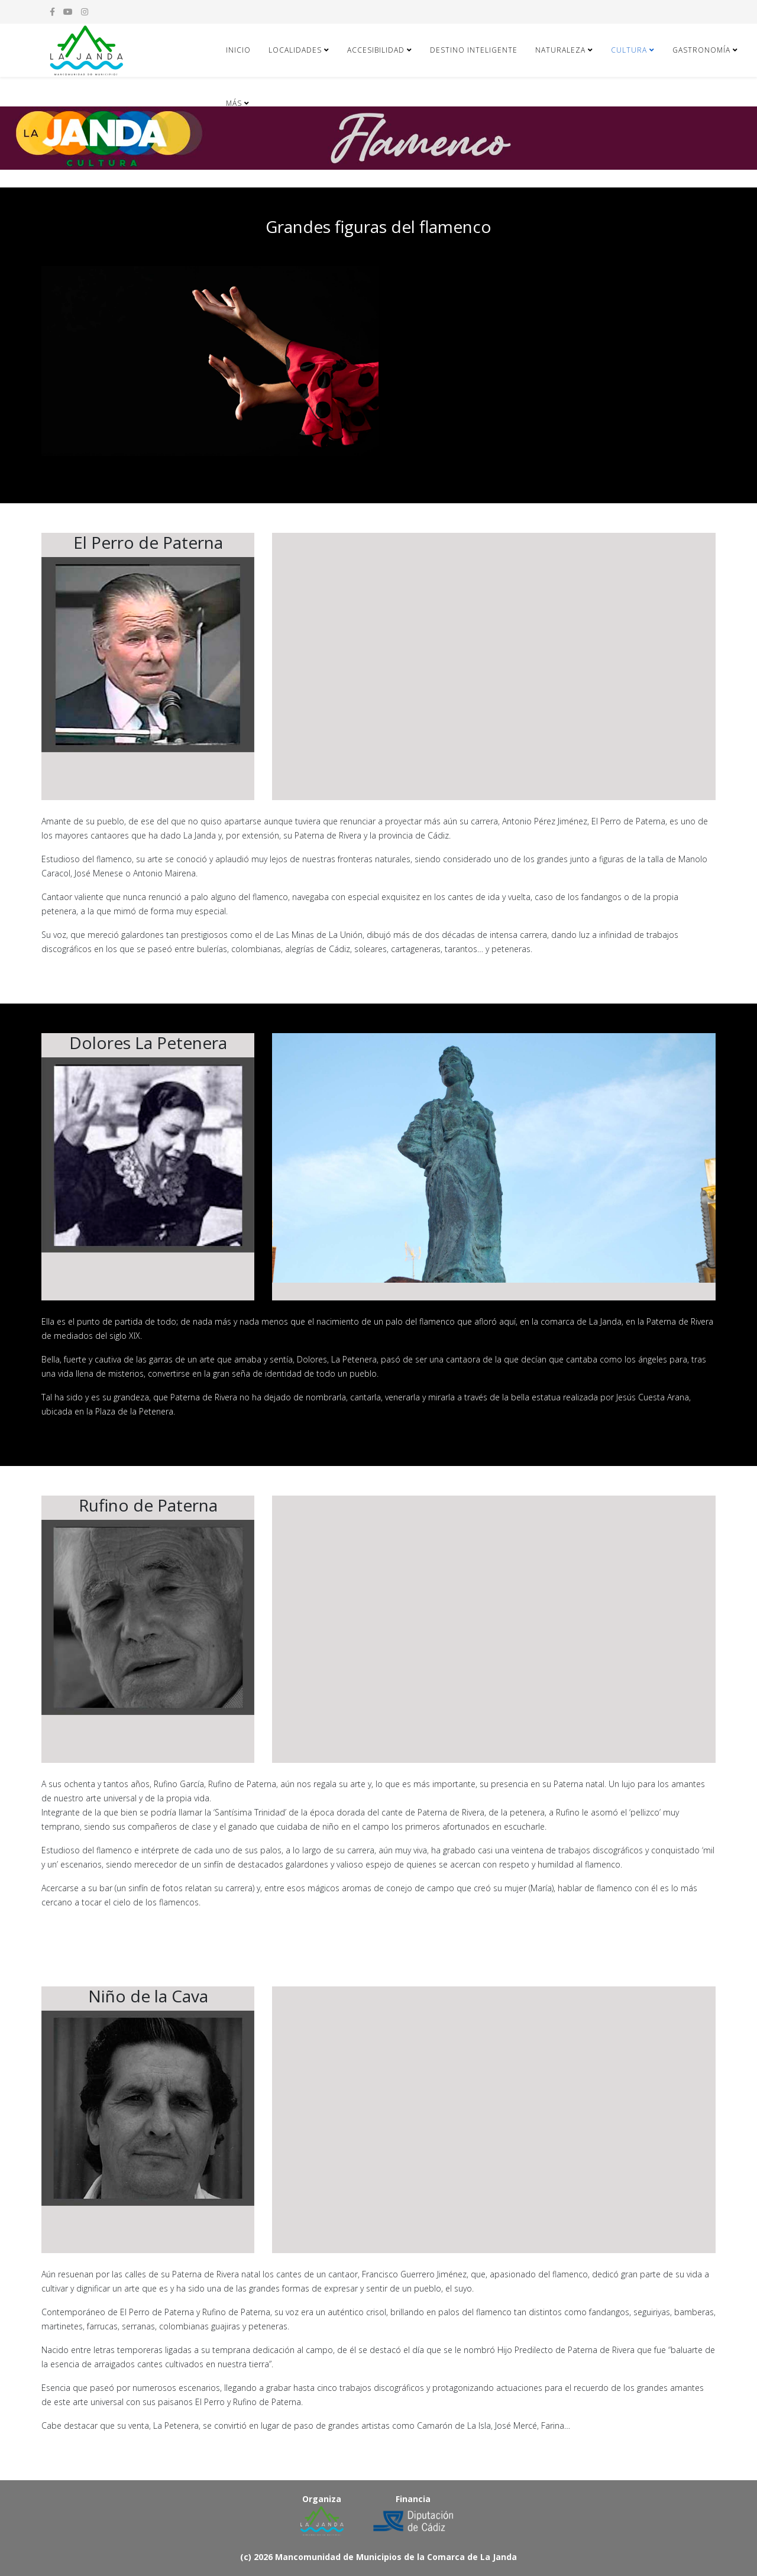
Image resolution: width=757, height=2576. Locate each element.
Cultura (629, 50)
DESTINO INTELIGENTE (473, 50)
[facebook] (52, 11)
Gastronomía (701, 50)
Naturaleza (560, 50)
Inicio (238, 50)
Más (234, 103)
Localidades (295, 50)
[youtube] (68, 11)
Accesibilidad (376, 50)
